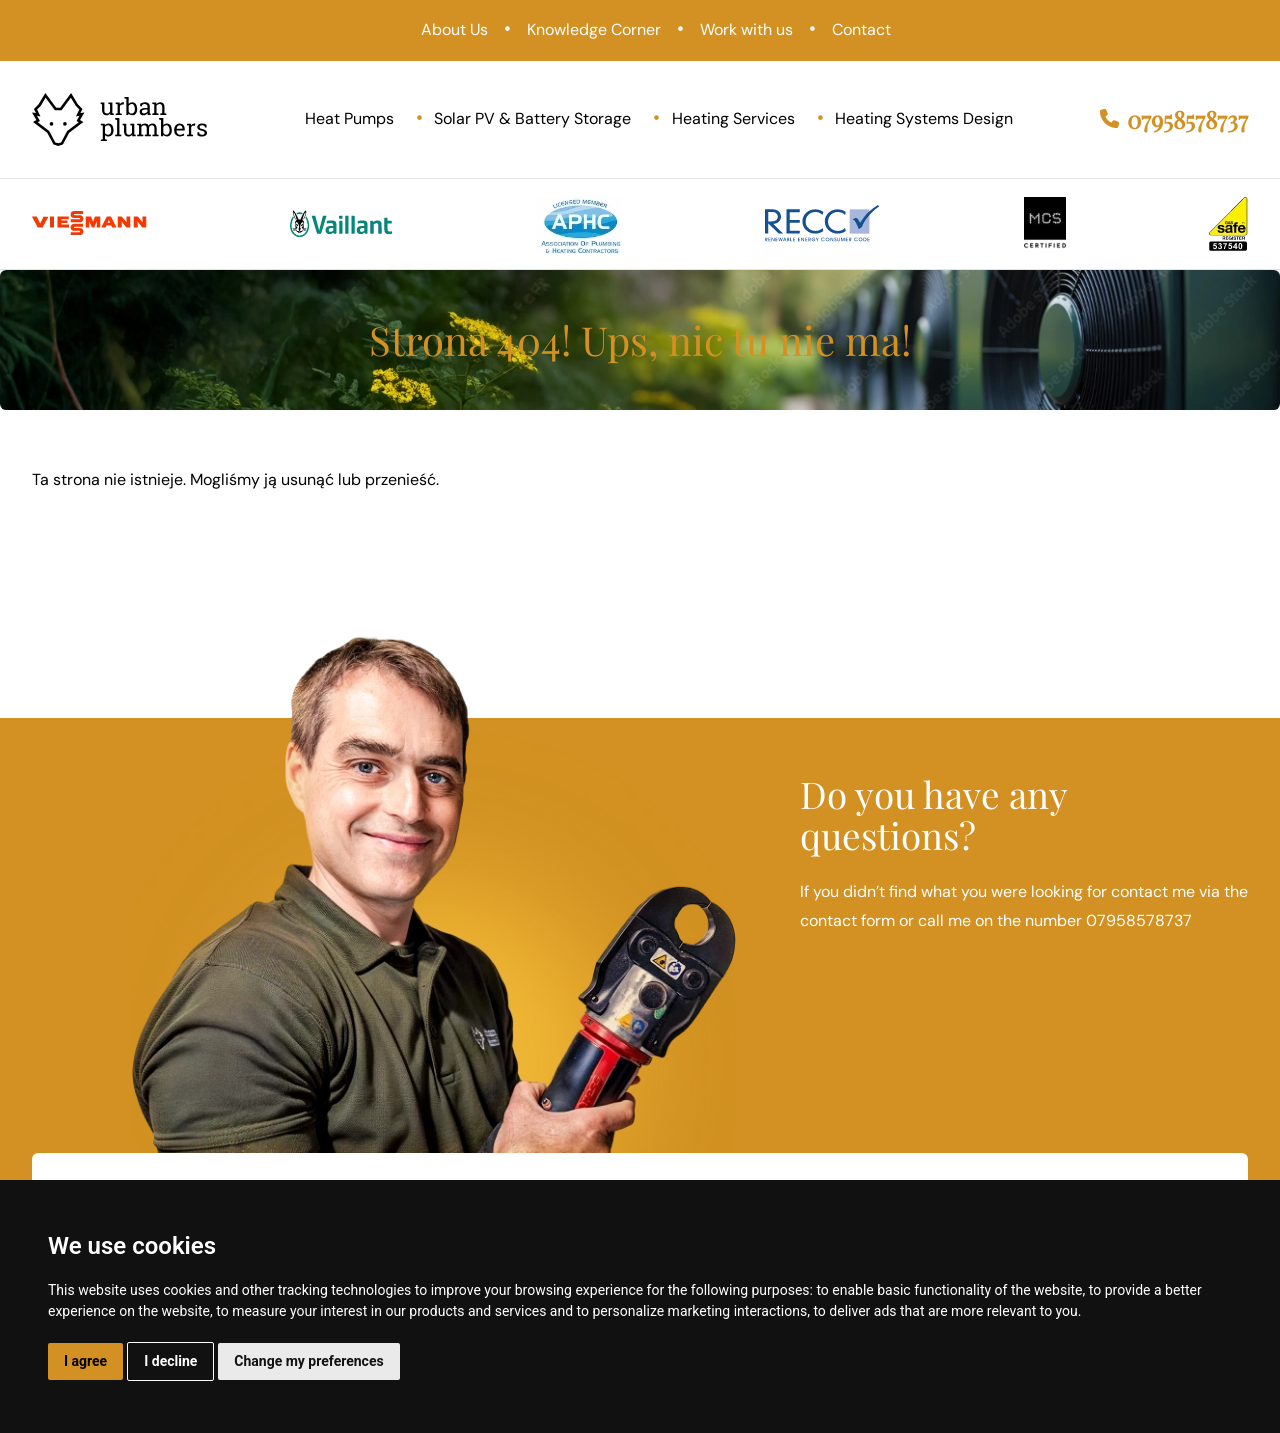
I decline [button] (170, 1361)
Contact (861, 29)
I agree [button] (85, 1361)
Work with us (746, 29)
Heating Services (733, 118)
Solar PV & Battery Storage (532, 118)
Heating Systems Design (924, 118)
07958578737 (1174, 119)
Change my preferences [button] (308, 1361)
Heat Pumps (349, 118)
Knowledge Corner (594, 29)
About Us (454, 29)
